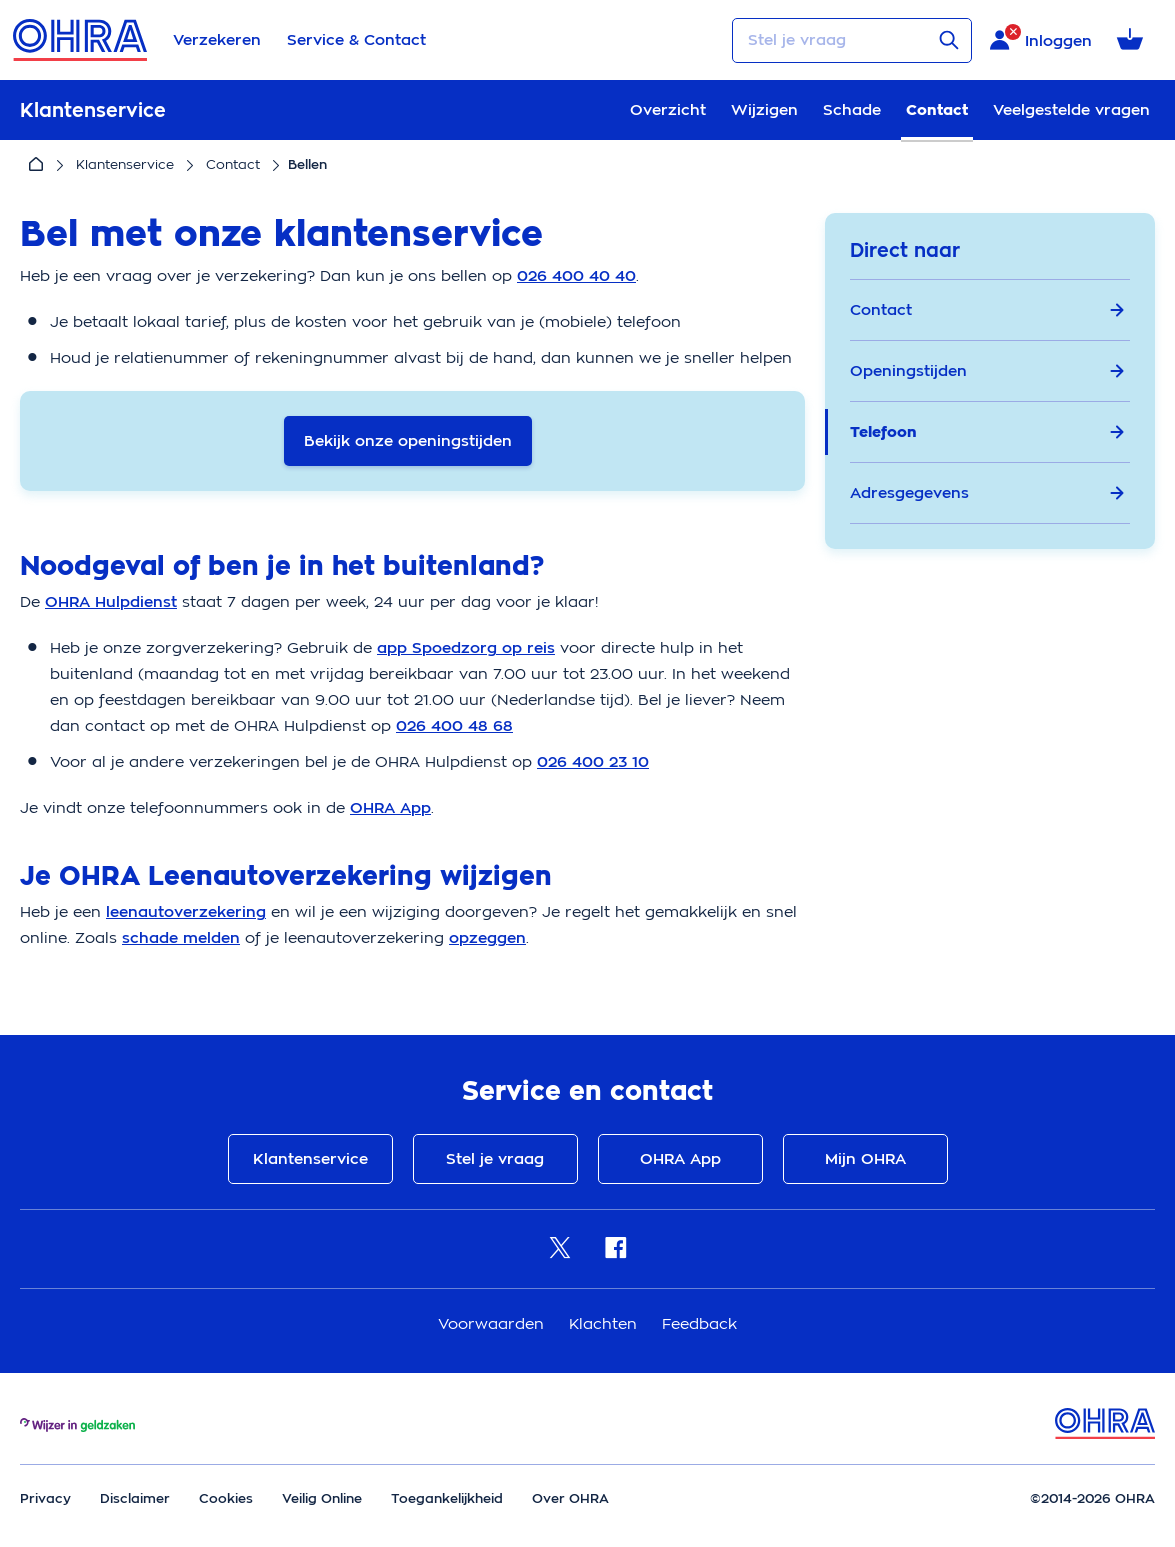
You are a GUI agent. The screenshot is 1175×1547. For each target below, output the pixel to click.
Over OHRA (570, 1498)
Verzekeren (217, 40)
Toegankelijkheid (447, 1498)
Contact (937, 110)
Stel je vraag (495, 1159)
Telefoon (987, 432)
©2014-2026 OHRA (1092, 1498)
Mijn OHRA (865, 1159)
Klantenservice (125, 164)
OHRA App (680, 1159)
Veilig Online (322, 1498)
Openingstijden (987, 371)
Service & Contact (356, 40)
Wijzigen (764, 110)
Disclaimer (135, 1498)
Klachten (605, 1323)
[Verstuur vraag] (949, 40)
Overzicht (668, 110)
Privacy (45, 1498)
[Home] (36, 165)
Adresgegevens (987, 493)
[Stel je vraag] (852, 40)
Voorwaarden (493, 1323)
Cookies (226, 1498)
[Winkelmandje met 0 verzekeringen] (1133, 40)
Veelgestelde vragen (1071, 110)
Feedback (699, 1323)
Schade (852, 110)
